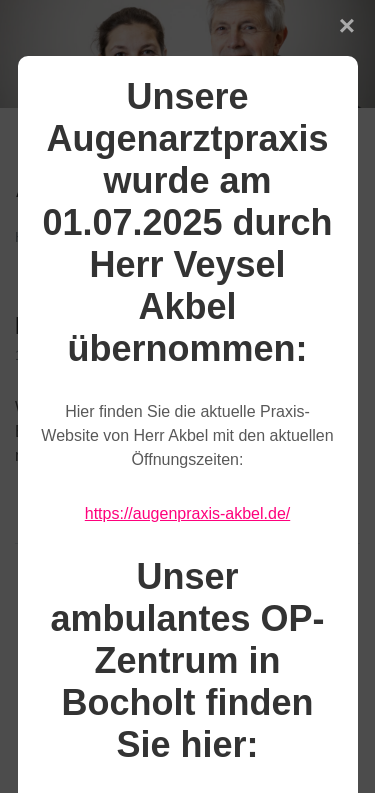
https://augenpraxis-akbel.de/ (187, 513)
